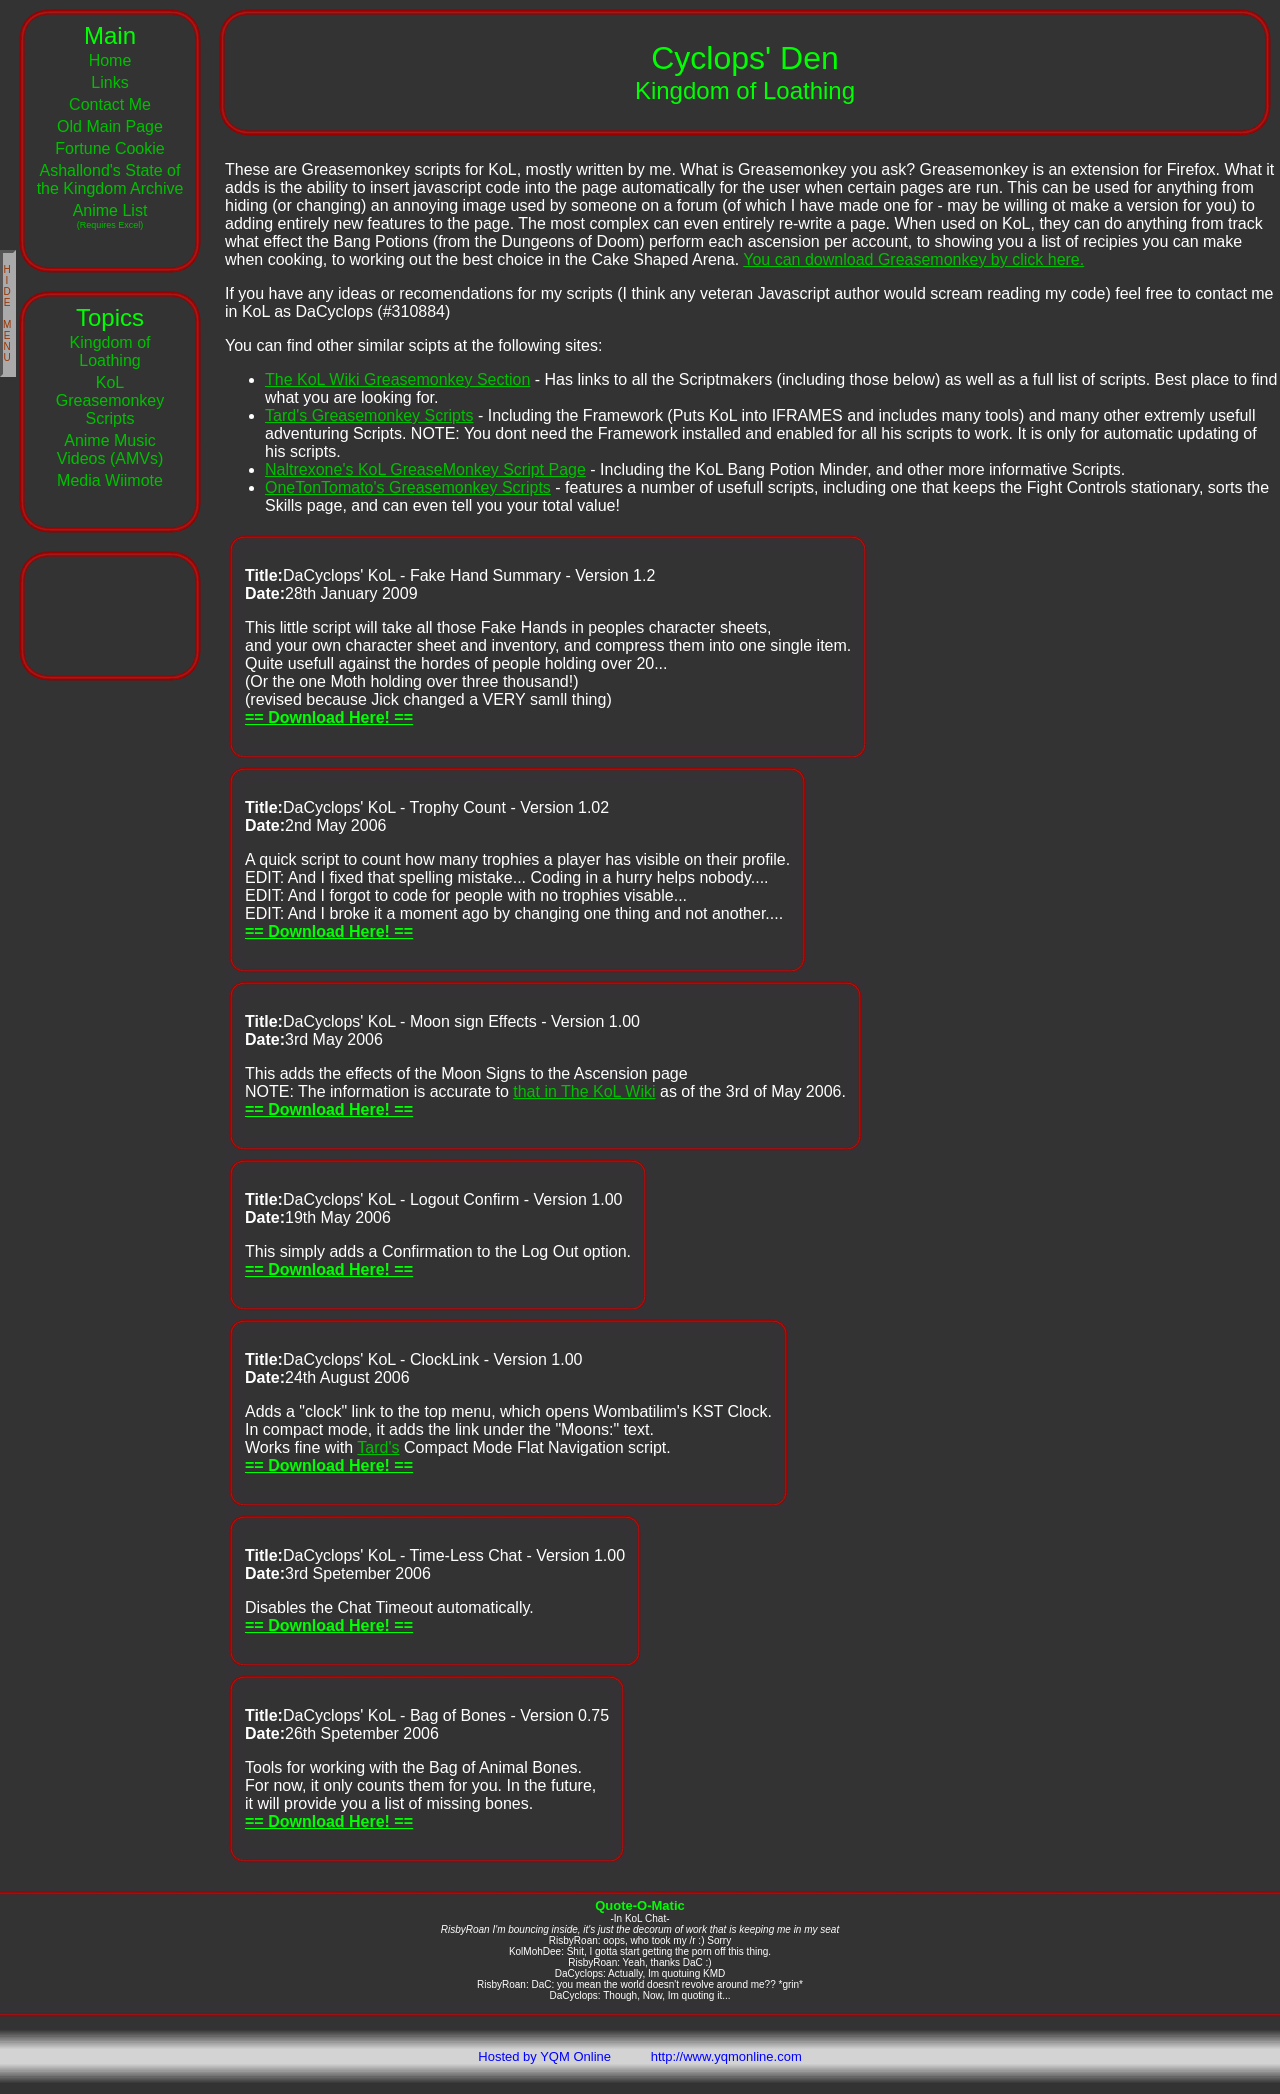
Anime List (110, 216)
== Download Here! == (329, 717)
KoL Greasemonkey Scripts (110, 400)
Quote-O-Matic (640, 1905)
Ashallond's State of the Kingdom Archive (110, 179)
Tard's (378, 1447)
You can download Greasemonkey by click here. (913, 259)
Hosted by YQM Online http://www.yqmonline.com (639, 2056)
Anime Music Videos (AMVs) (110, 449)
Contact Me (110, 104)
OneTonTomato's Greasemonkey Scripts (408, 487)
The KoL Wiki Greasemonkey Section (397, 379)
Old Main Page (110, 126)
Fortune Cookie (109, 148)
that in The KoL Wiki (584, 1091)
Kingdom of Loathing (110, 351)
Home (110, 60)
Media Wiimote (110, 480)
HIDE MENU (8, 313)
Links (109, 82)
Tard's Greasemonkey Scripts (369, 415)
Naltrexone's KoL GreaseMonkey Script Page (425, 469)
